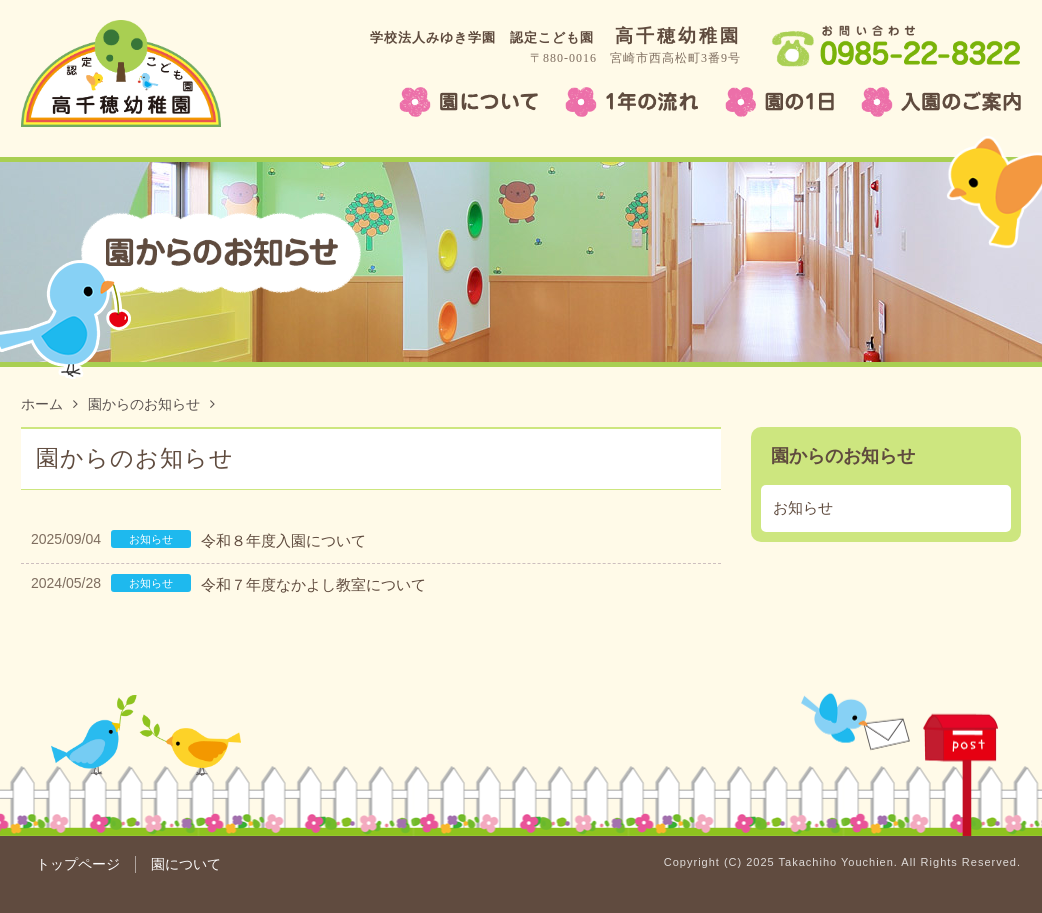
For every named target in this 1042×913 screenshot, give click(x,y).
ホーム (49, 404)
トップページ (78, 864)
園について (186, 864)
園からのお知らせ (151, 404)
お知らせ (803, 507)
